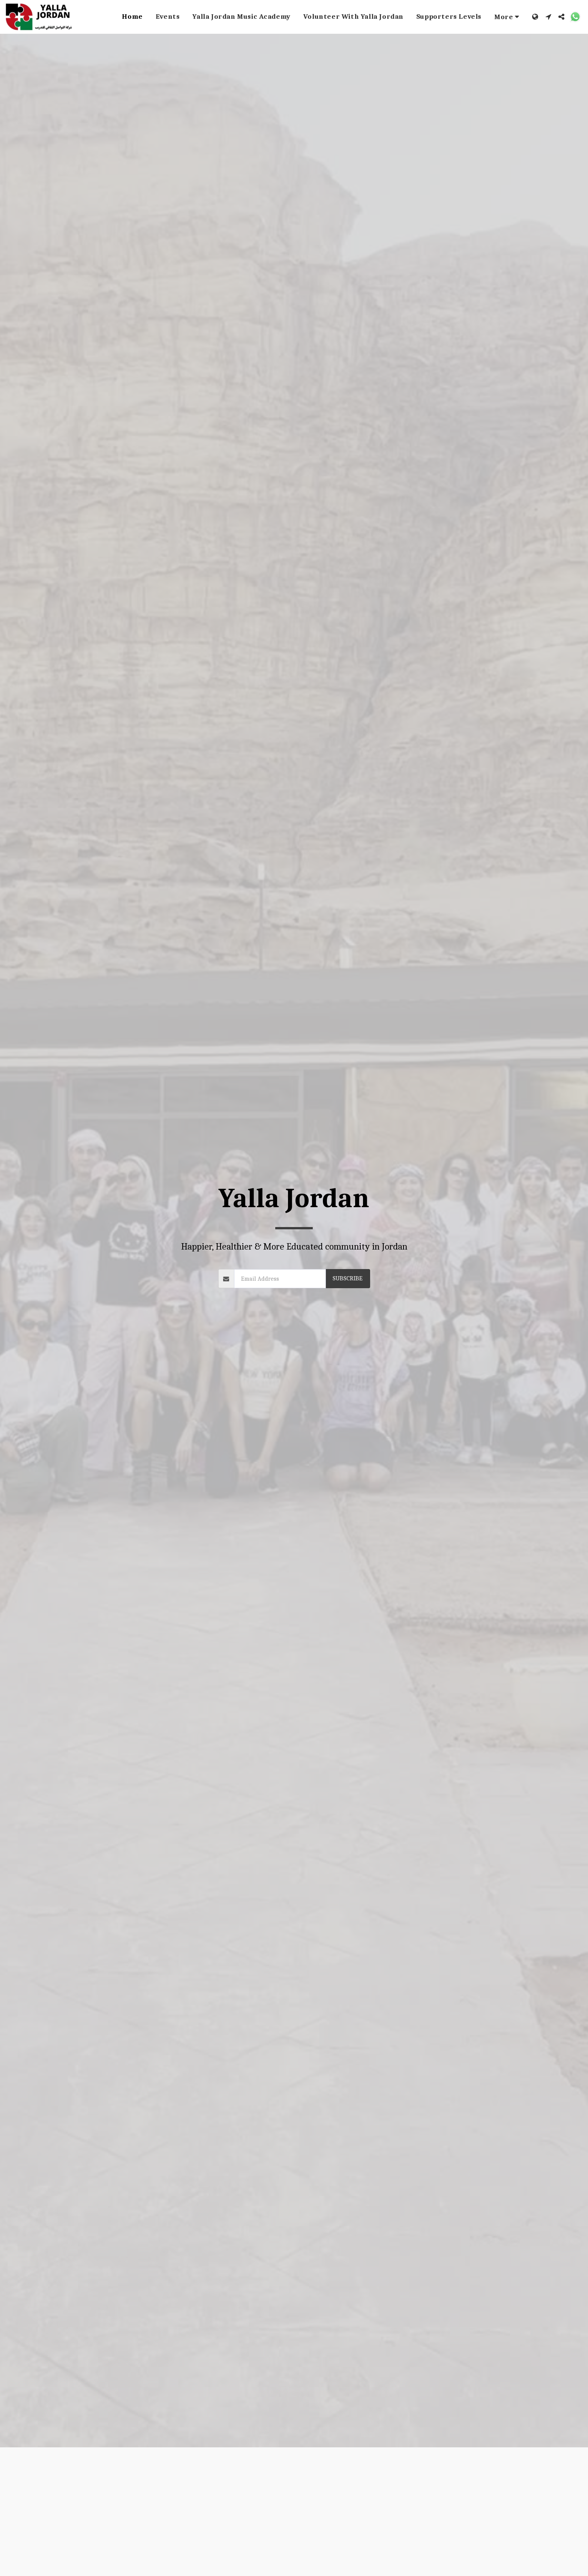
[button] (548, 16)
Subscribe (348, 1278)
